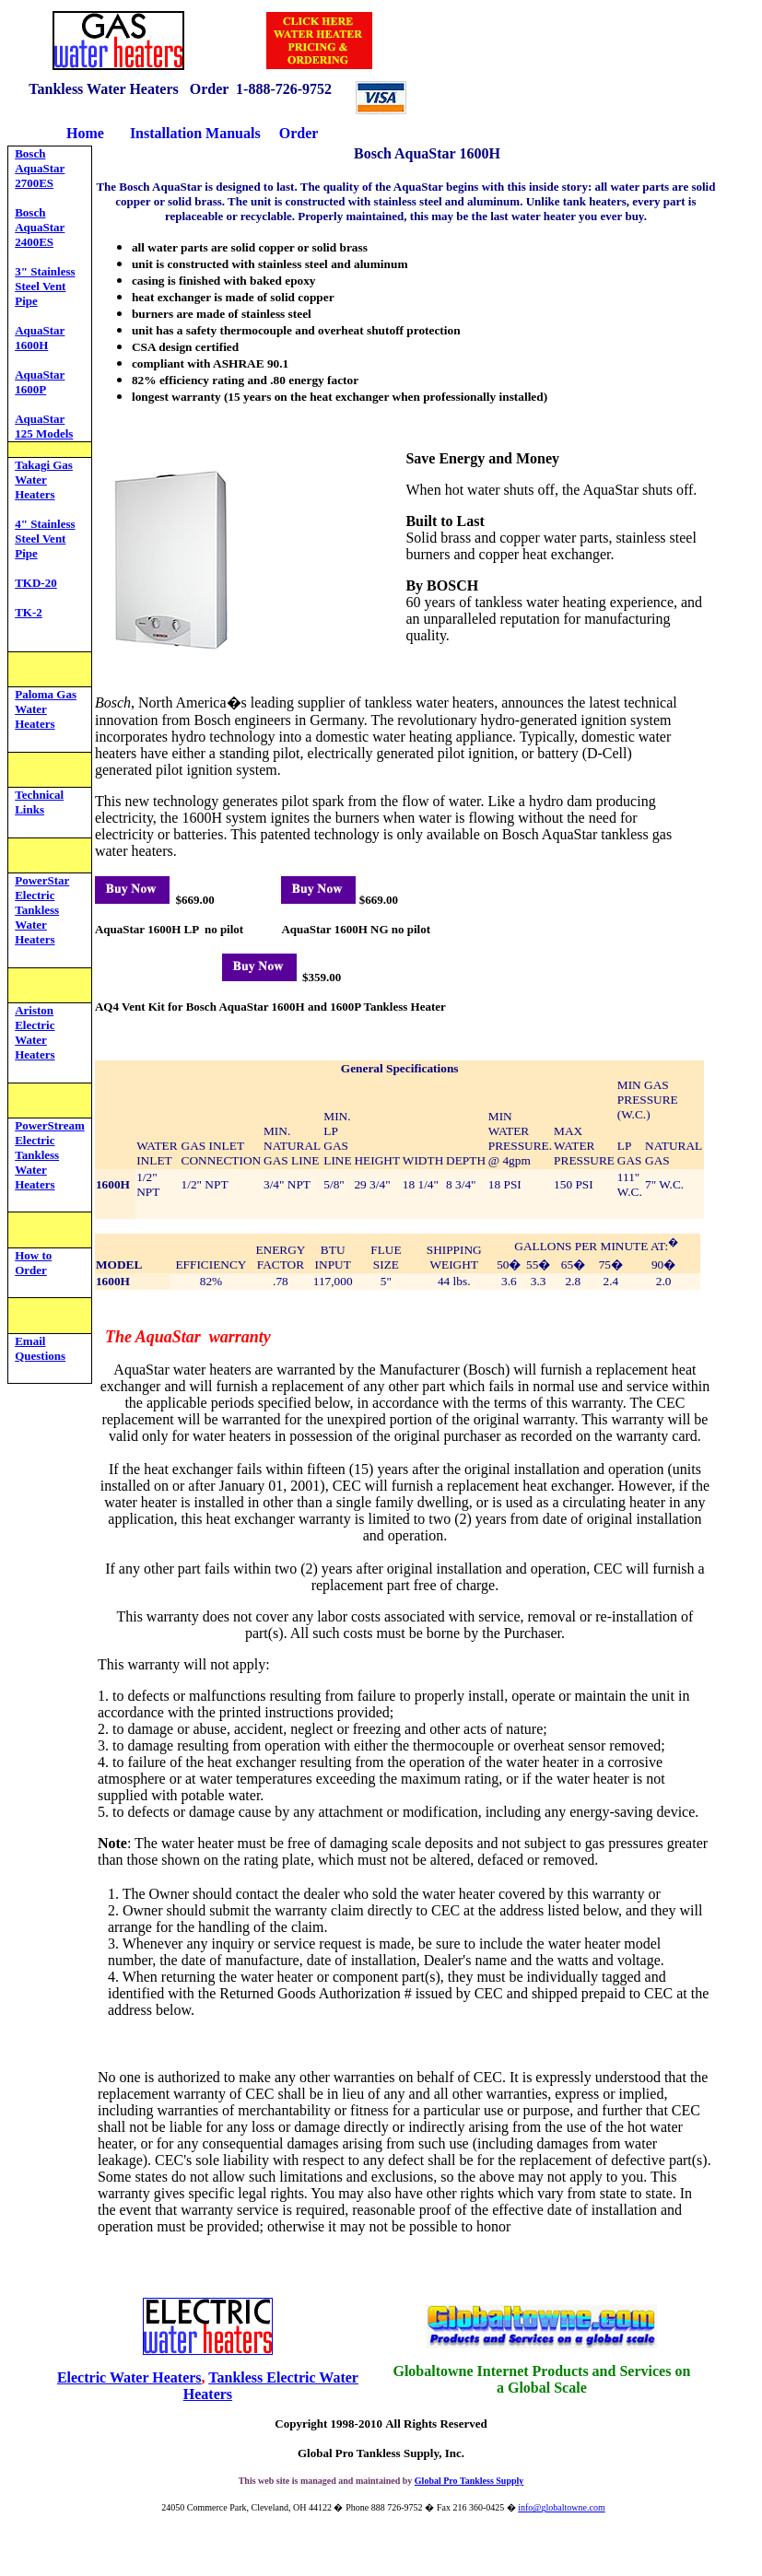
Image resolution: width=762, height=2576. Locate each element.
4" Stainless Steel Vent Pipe (45, 538)
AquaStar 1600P (39, 382)
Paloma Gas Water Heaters (45, 709)
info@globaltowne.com (561, 2507)
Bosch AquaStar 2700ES (39, 168)
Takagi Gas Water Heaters (44, 479)
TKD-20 (36, 583)
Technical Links (39, 802)
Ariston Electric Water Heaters (34, 1032)
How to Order (33, 1262)
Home (85, 133)
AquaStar (39, 419)
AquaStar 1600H (39, 337)
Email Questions (40, 1348)
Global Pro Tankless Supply (469, 2481)
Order (299, 133)
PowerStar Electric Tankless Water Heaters (42, 909)
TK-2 (28, 612)
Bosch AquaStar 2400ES (39, 227)
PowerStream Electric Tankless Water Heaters (50, 1154)
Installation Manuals (197, 133)
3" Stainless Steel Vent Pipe (45, 286)
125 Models (44, 433)
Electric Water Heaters (129, 2377)
